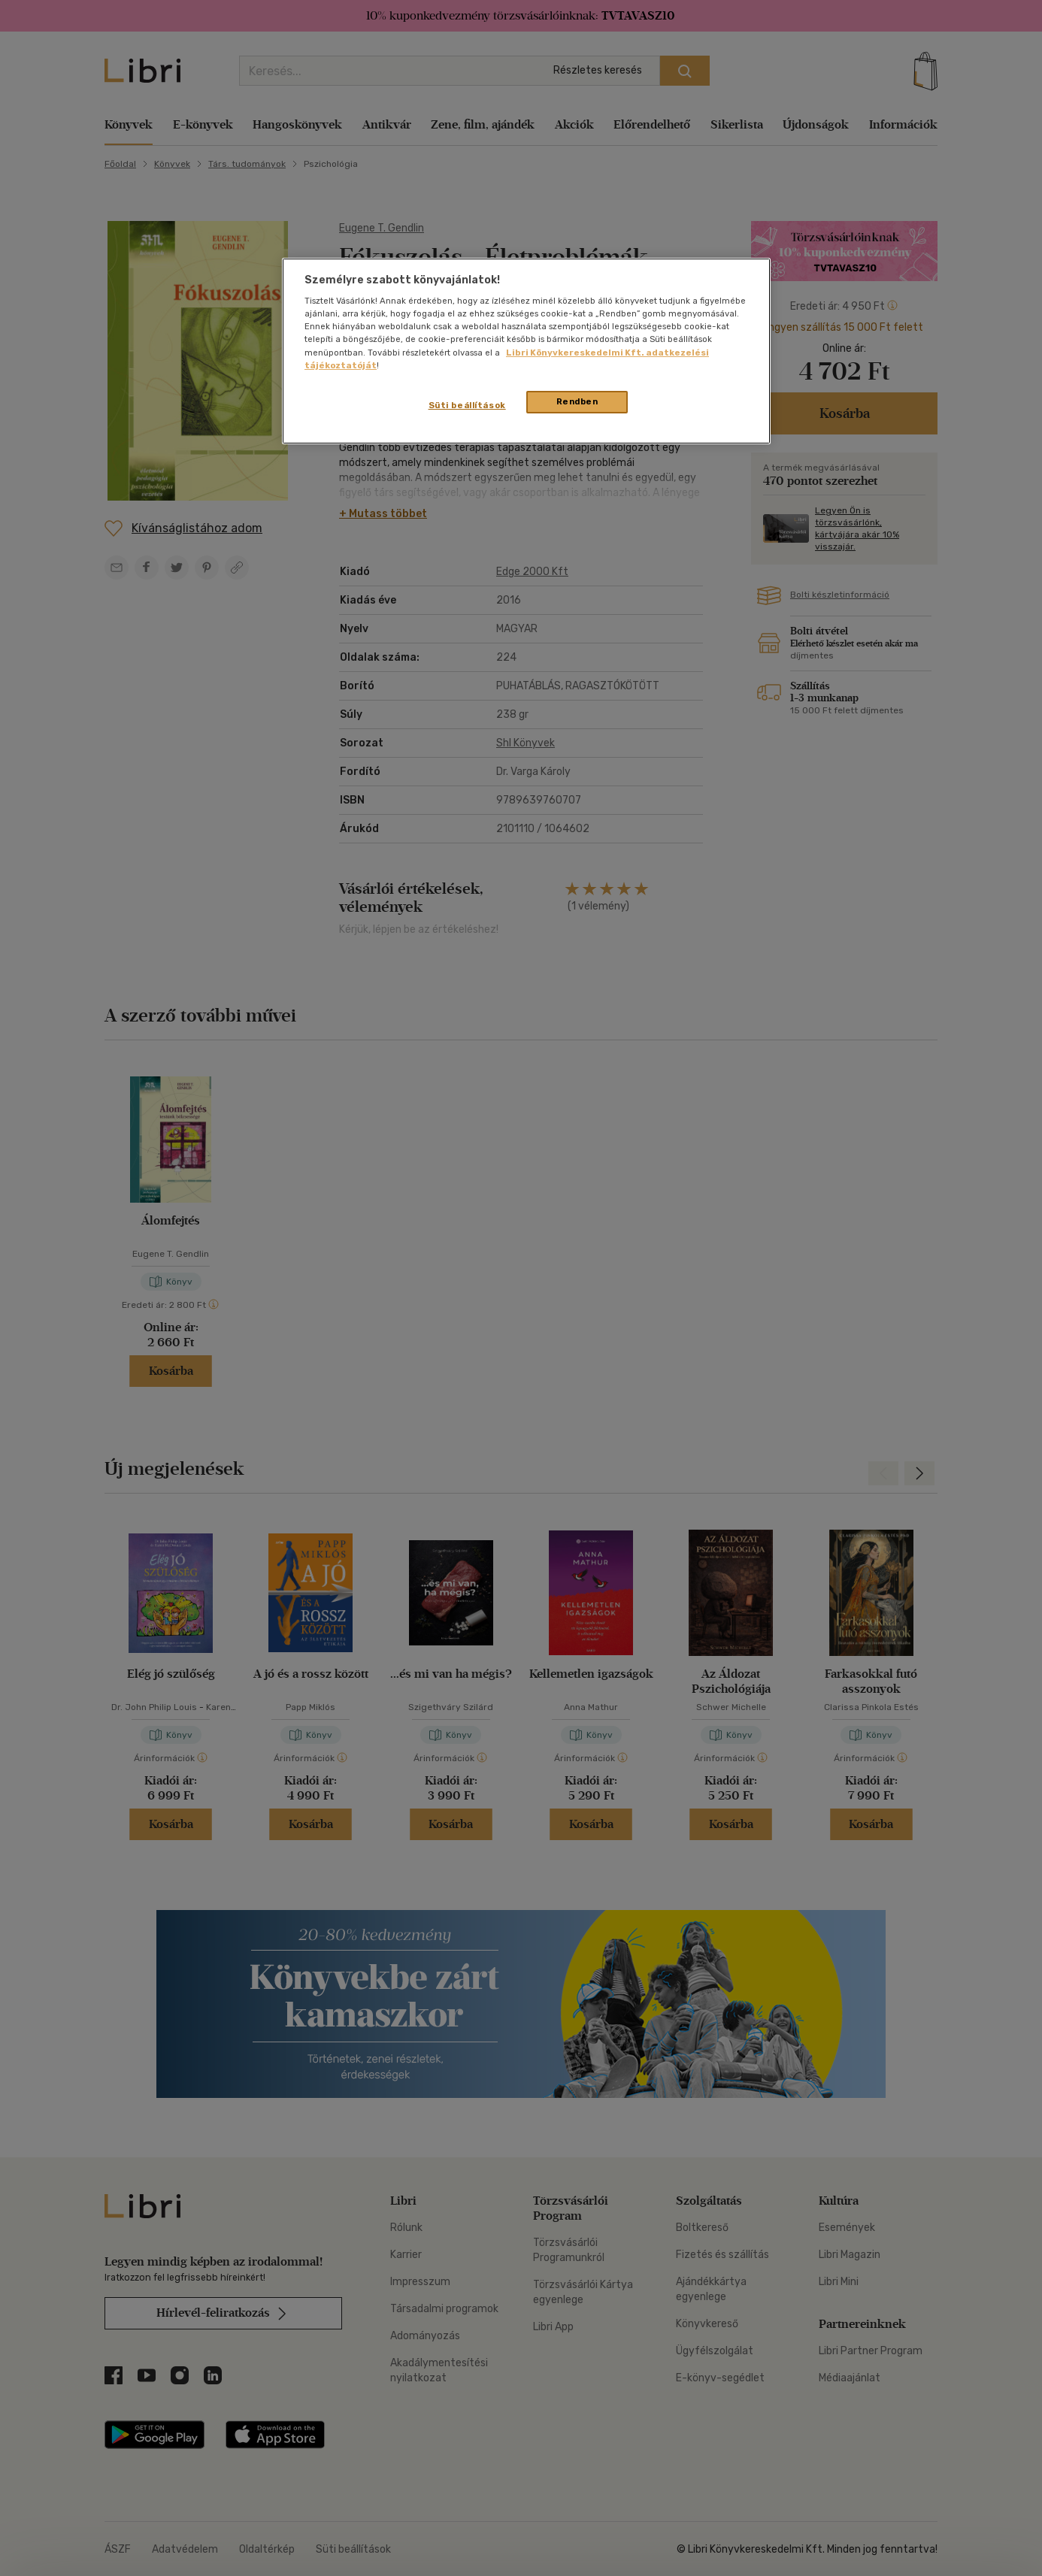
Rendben (577, 401)
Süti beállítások (467, 405)
